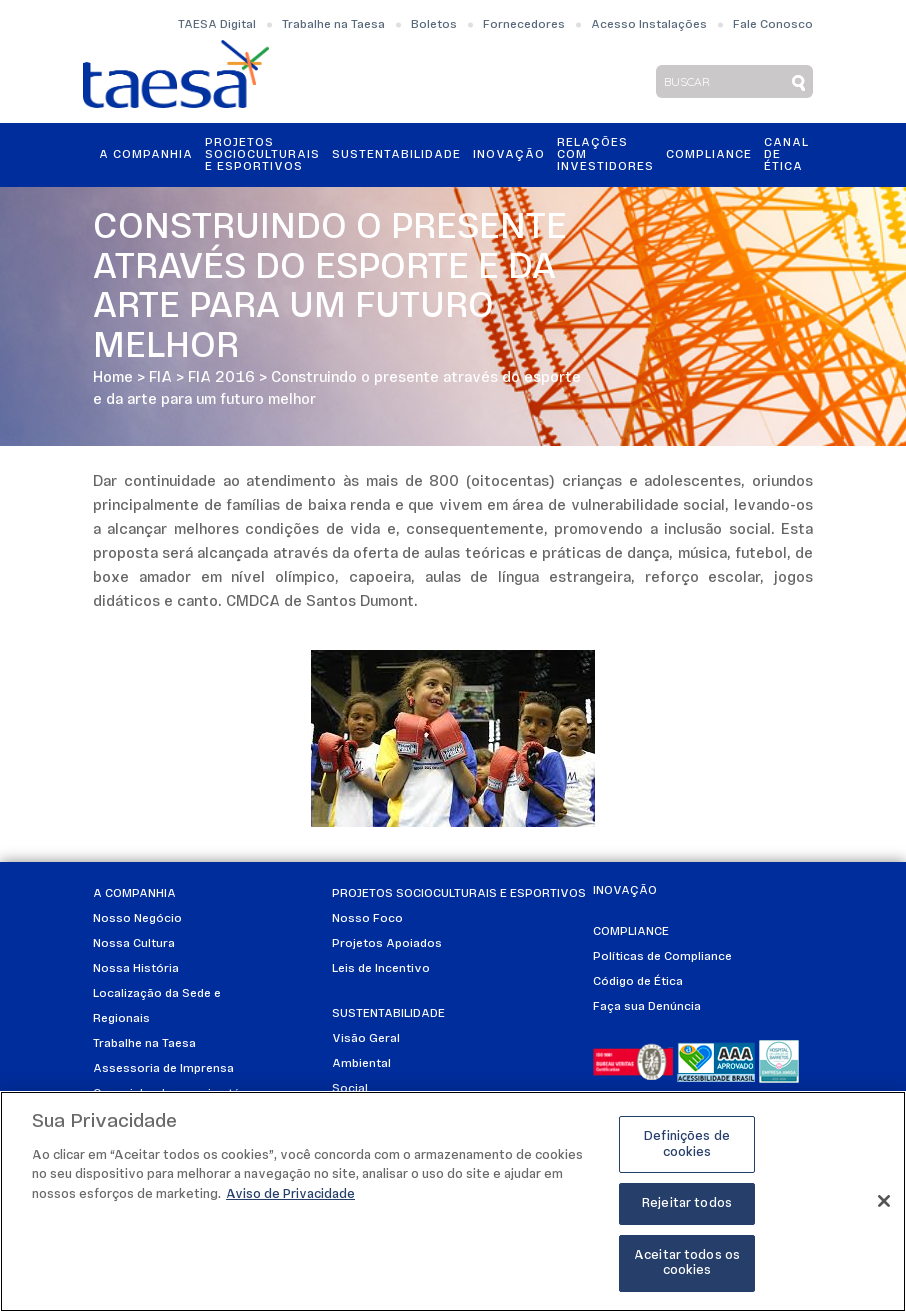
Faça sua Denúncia (647, 1007)
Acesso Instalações (649, 25)
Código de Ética (638, 982)
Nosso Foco (367, 919)
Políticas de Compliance (662, 957)
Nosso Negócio (137, 919)
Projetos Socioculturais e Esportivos (262, 155)
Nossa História (136, 969)
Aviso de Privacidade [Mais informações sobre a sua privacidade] (290, 1194)
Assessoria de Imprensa (163, 1069)
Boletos (434, 25)
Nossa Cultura (134, 944)
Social (350, 1089)
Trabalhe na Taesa (333, 25)
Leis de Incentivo (381, 969)
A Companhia (146, 155)
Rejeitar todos (687, 1203)
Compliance (709, 155)
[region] (453, 1201)
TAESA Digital (217, 25)
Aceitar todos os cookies (687, 1263)
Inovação (509, 155)
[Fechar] (884, 1201)
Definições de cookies (687, 1144)
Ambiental (361, 1064)
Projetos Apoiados (387, 944)
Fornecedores (524, 25)
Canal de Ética (786, 155)
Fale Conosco (773, 25)
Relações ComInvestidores (605, 155)
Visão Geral (366, 1039)
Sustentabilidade (396, 155)
